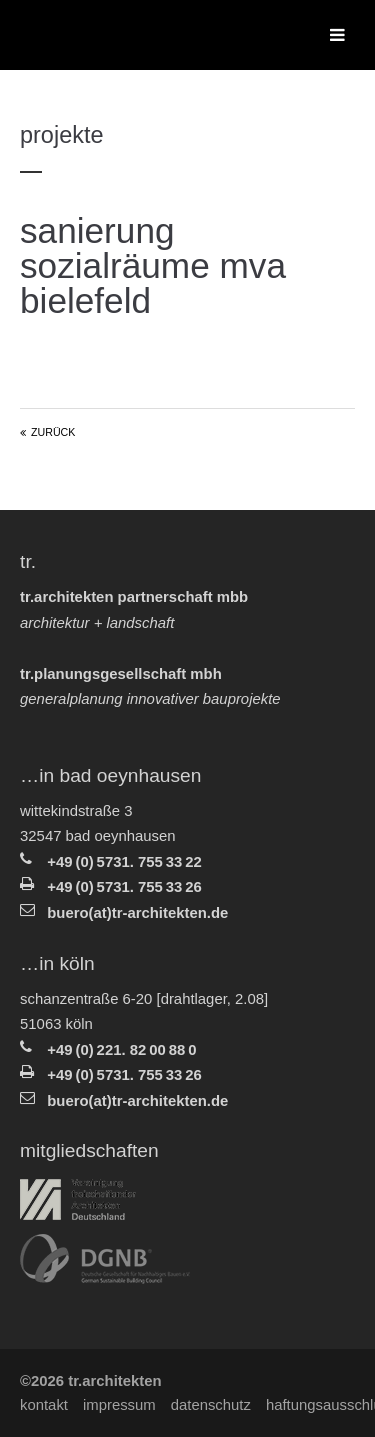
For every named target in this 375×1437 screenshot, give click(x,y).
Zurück (53, 432)
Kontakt (44, 1405)
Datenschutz (211, 1405)
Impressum (119, 1405)
